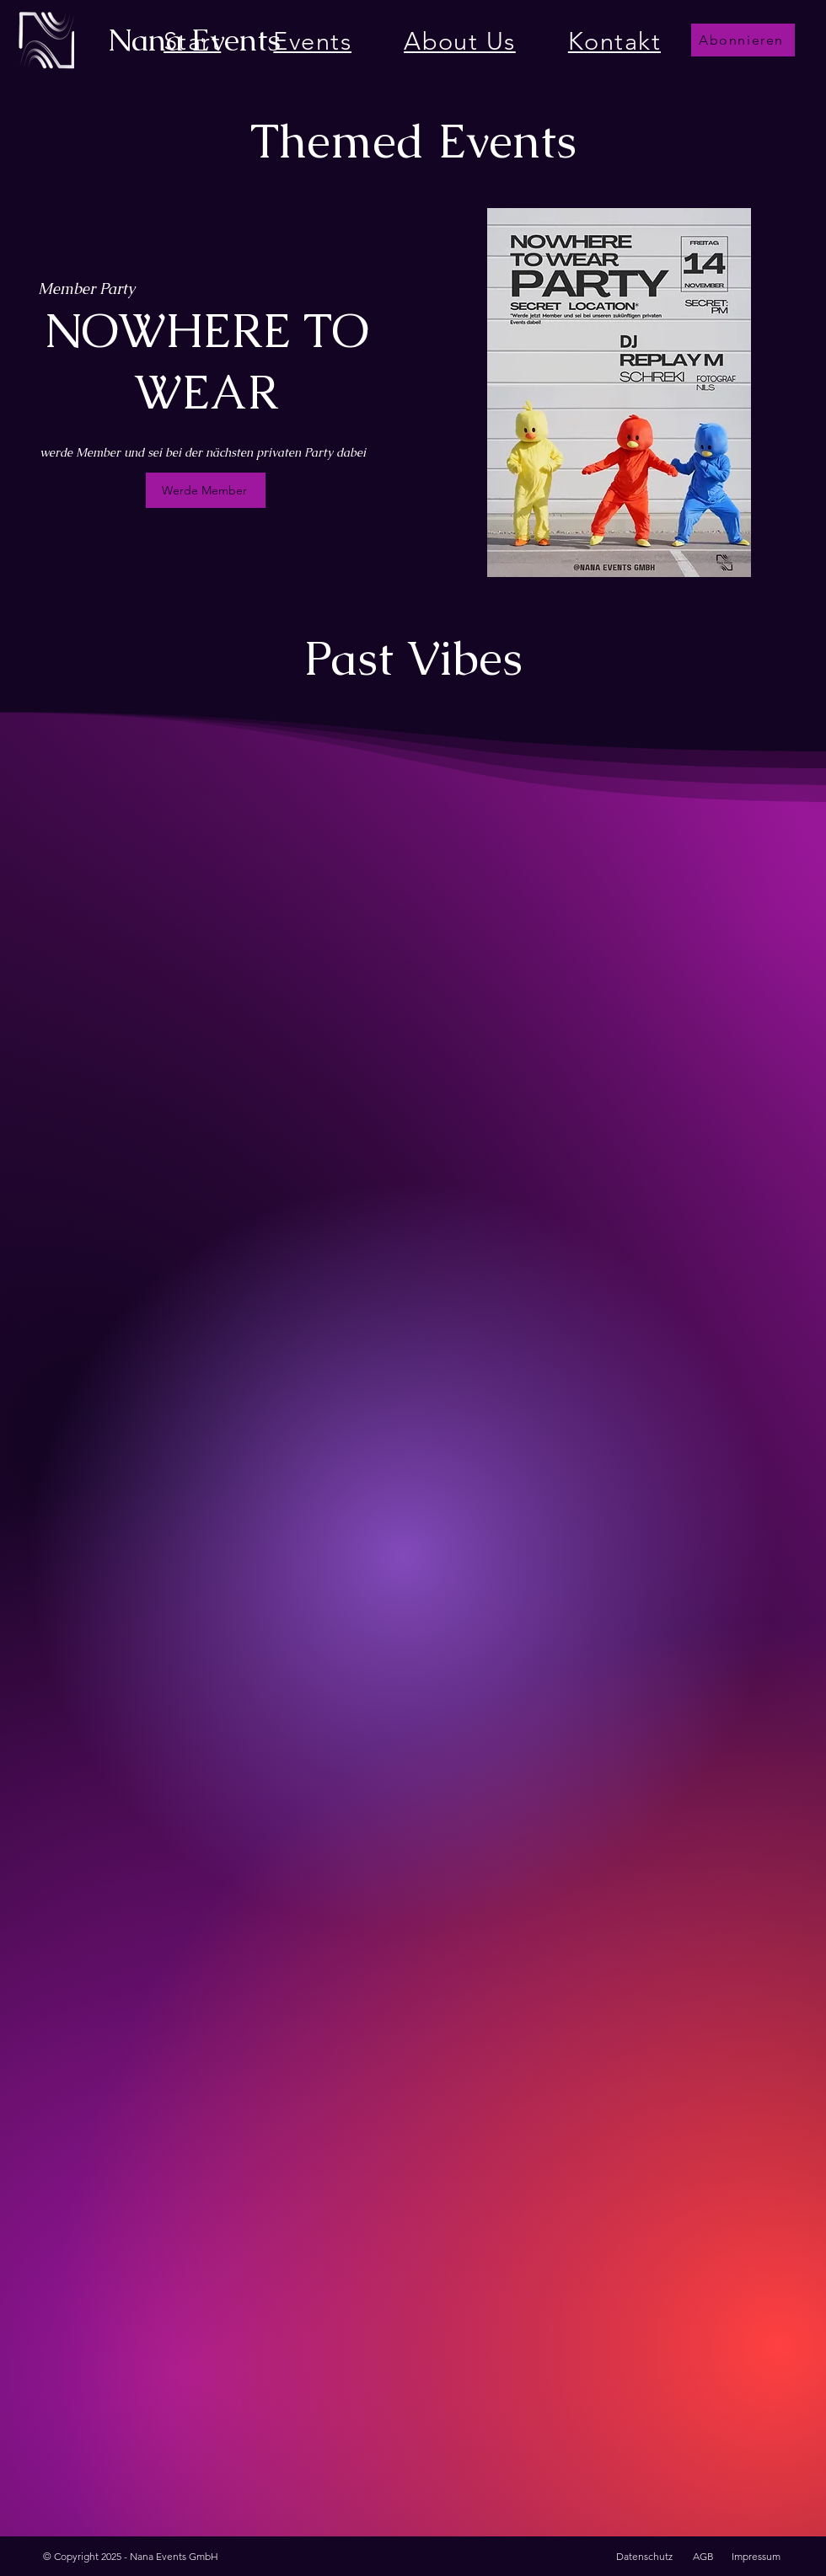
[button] (743, 40)
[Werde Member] (206, 490)
